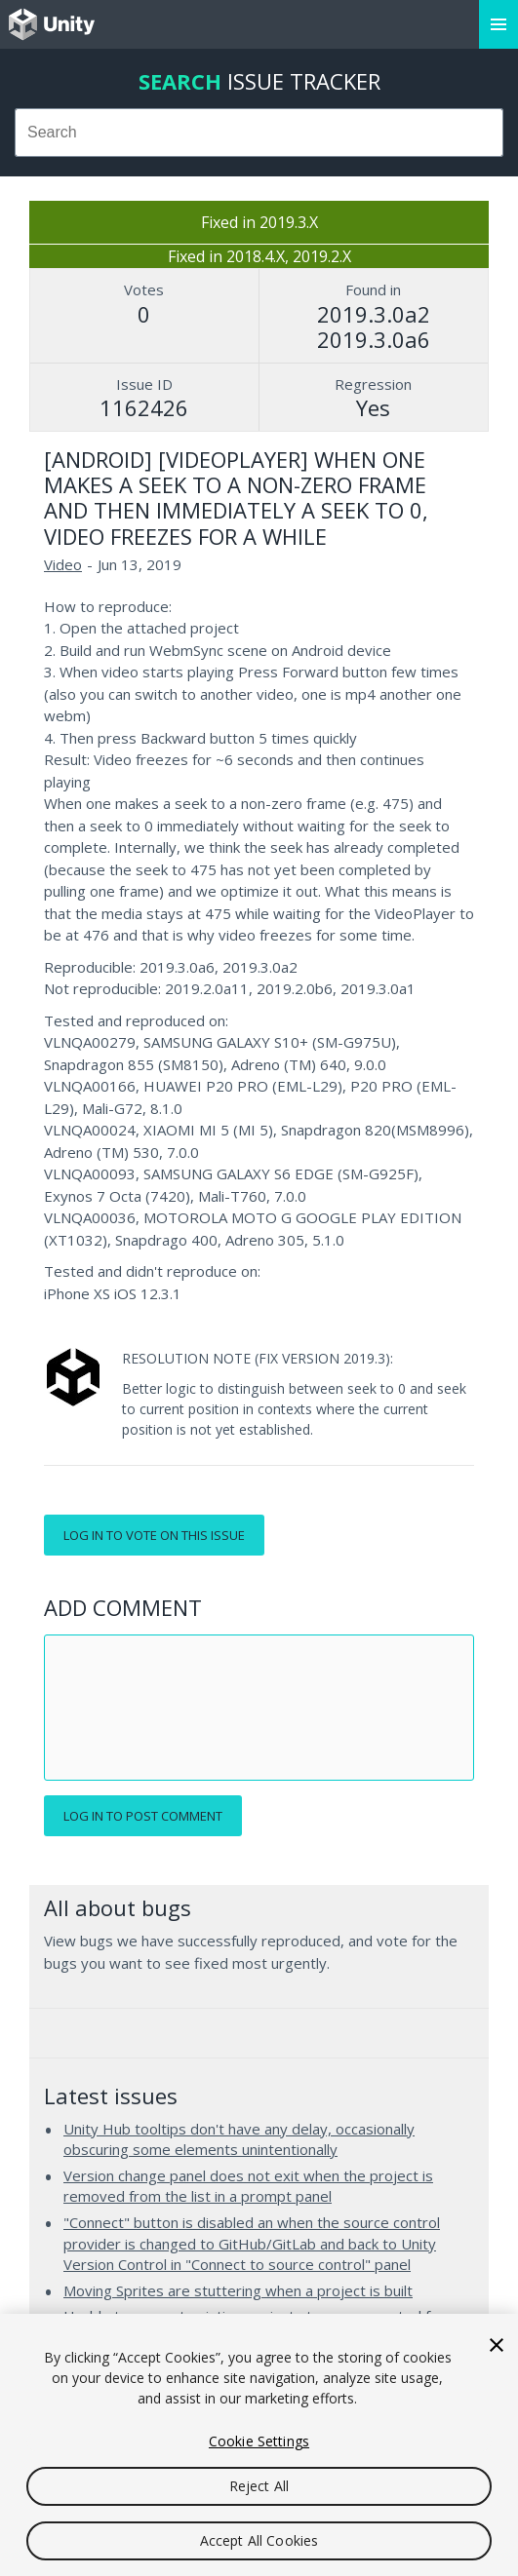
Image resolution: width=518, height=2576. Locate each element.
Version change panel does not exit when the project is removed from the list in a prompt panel (248, 2186)
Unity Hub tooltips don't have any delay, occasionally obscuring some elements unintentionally (239, 2139)
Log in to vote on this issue (154, 1535)
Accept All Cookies (259, 2540)
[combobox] (259, 132)
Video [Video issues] (63, 564)
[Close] (496, 2345)
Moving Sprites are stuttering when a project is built (238, 2290)
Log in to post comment (142, 1816)
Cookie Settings (259, 2441)
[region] (259, 2445)
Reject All (259, 2486)
